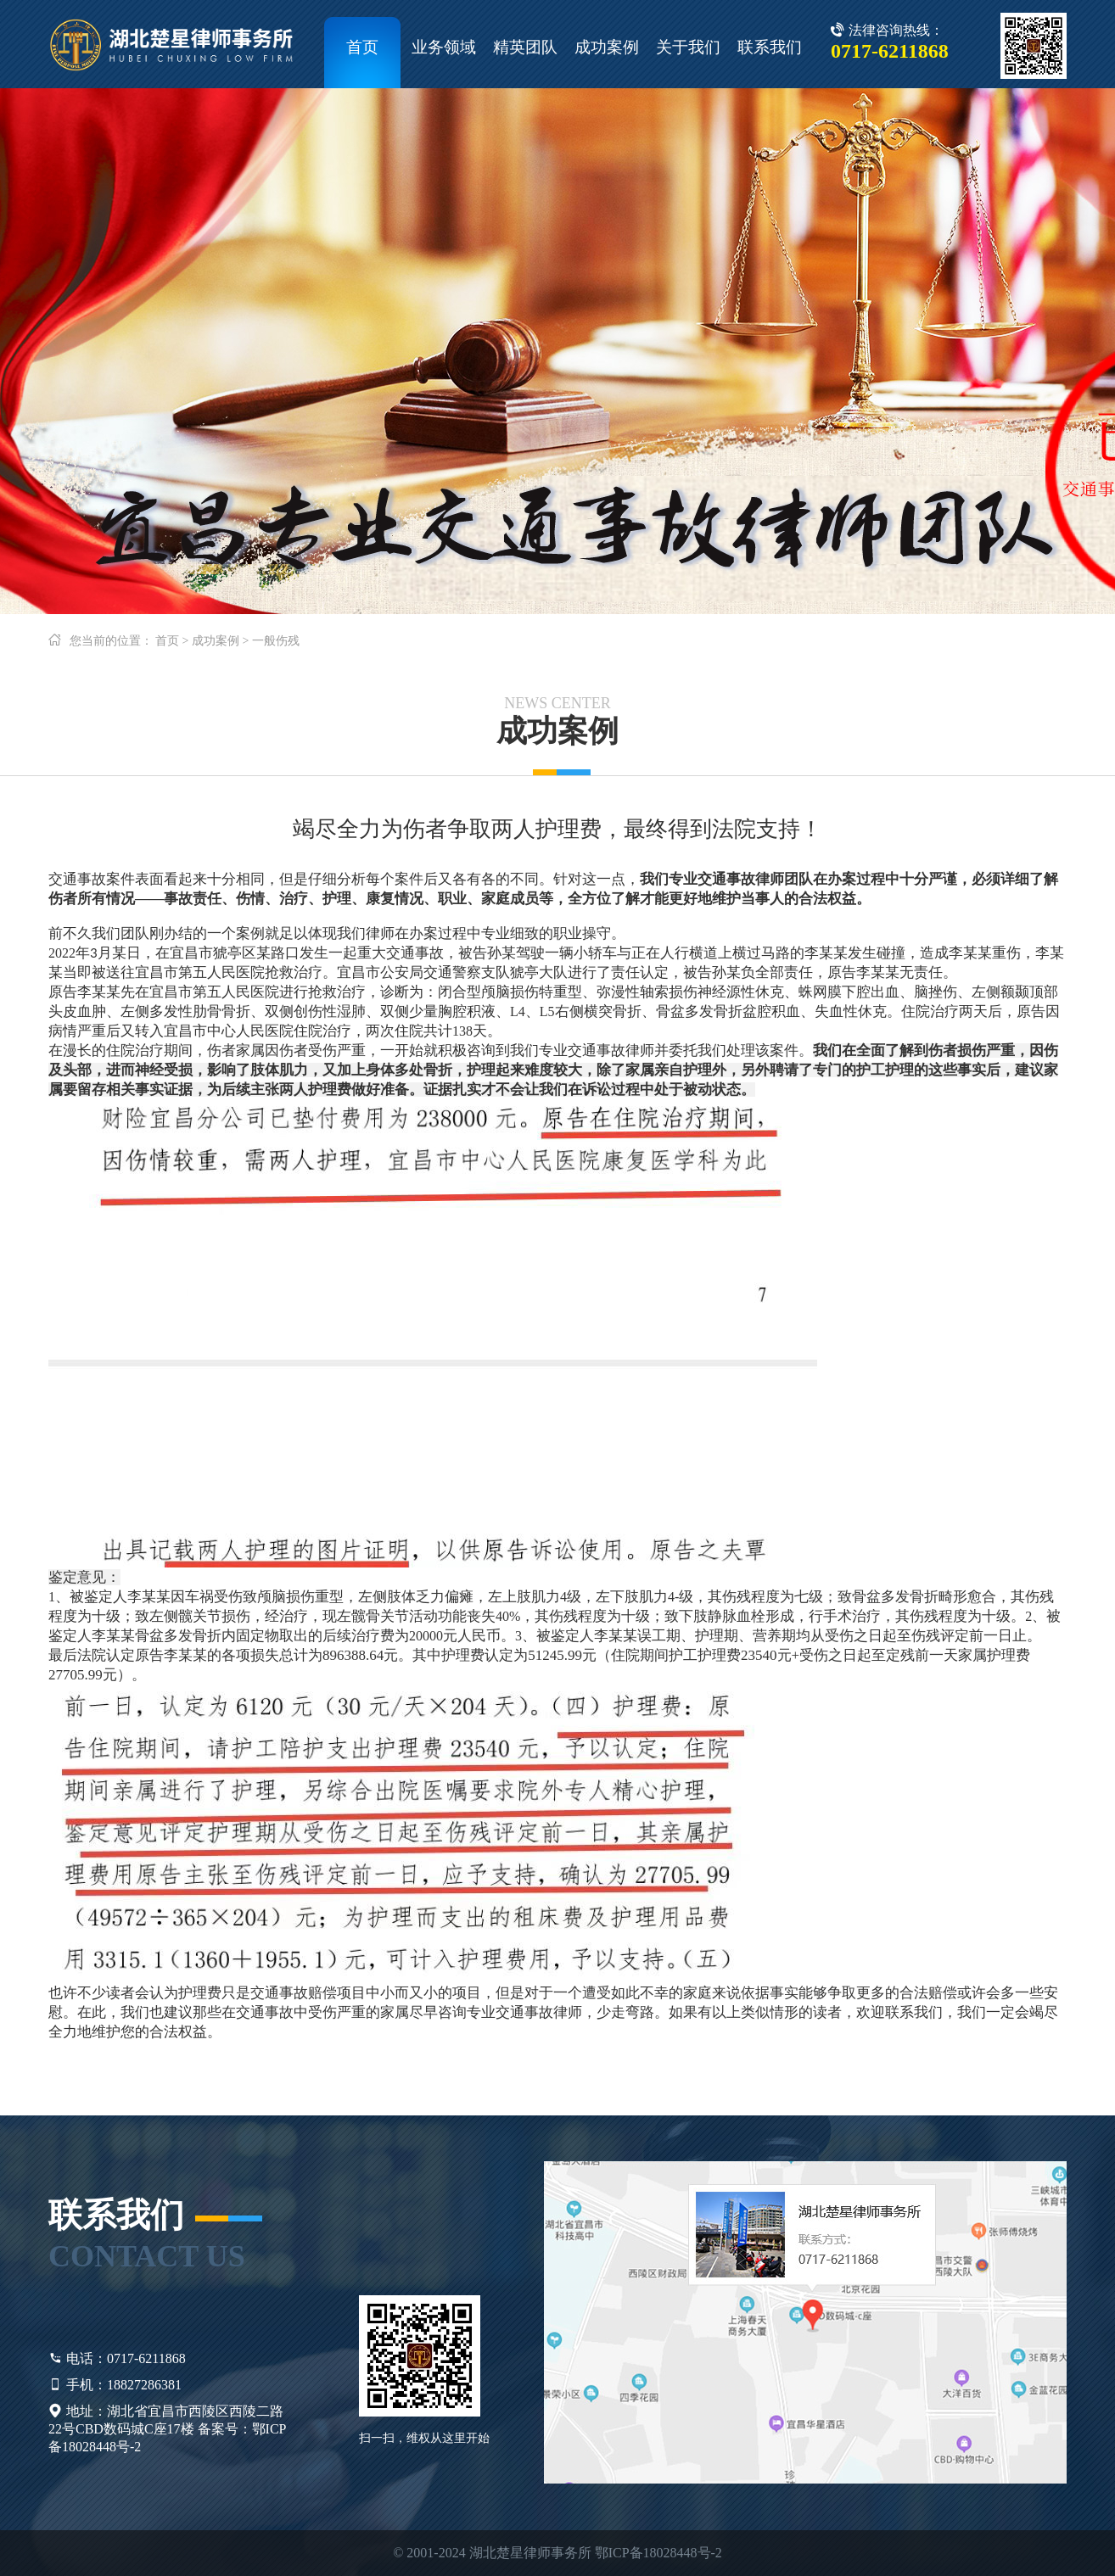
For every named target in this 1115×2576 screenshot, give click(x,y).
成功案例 (606, 47)
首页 (362, 47)
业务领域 (444, 47)
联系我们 (769, 47)
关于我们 (688, 47)
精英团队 (525, 47)
